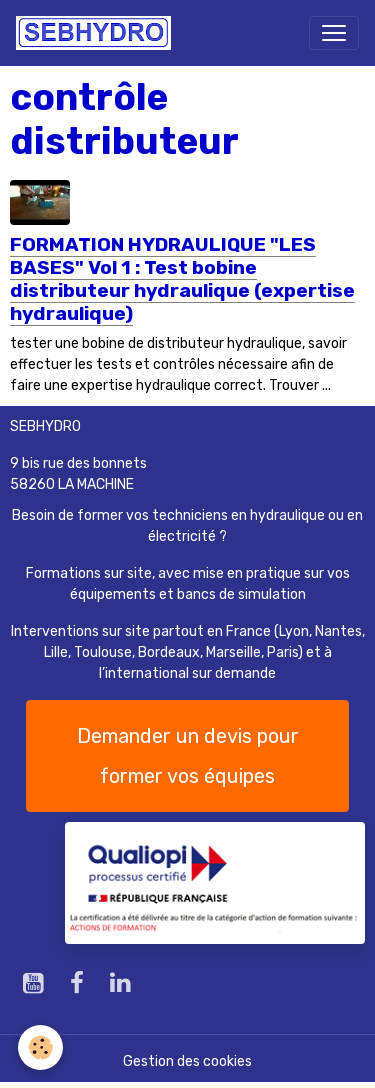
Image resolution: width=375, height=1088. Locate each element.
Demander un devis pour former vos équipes (188, 756)
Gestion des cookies (187, 1061)
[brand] (97, 33)
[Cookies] (40, 1047)
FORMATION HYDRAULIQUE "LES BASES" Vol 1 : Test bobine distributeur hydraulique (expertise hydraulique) (182, 279)
